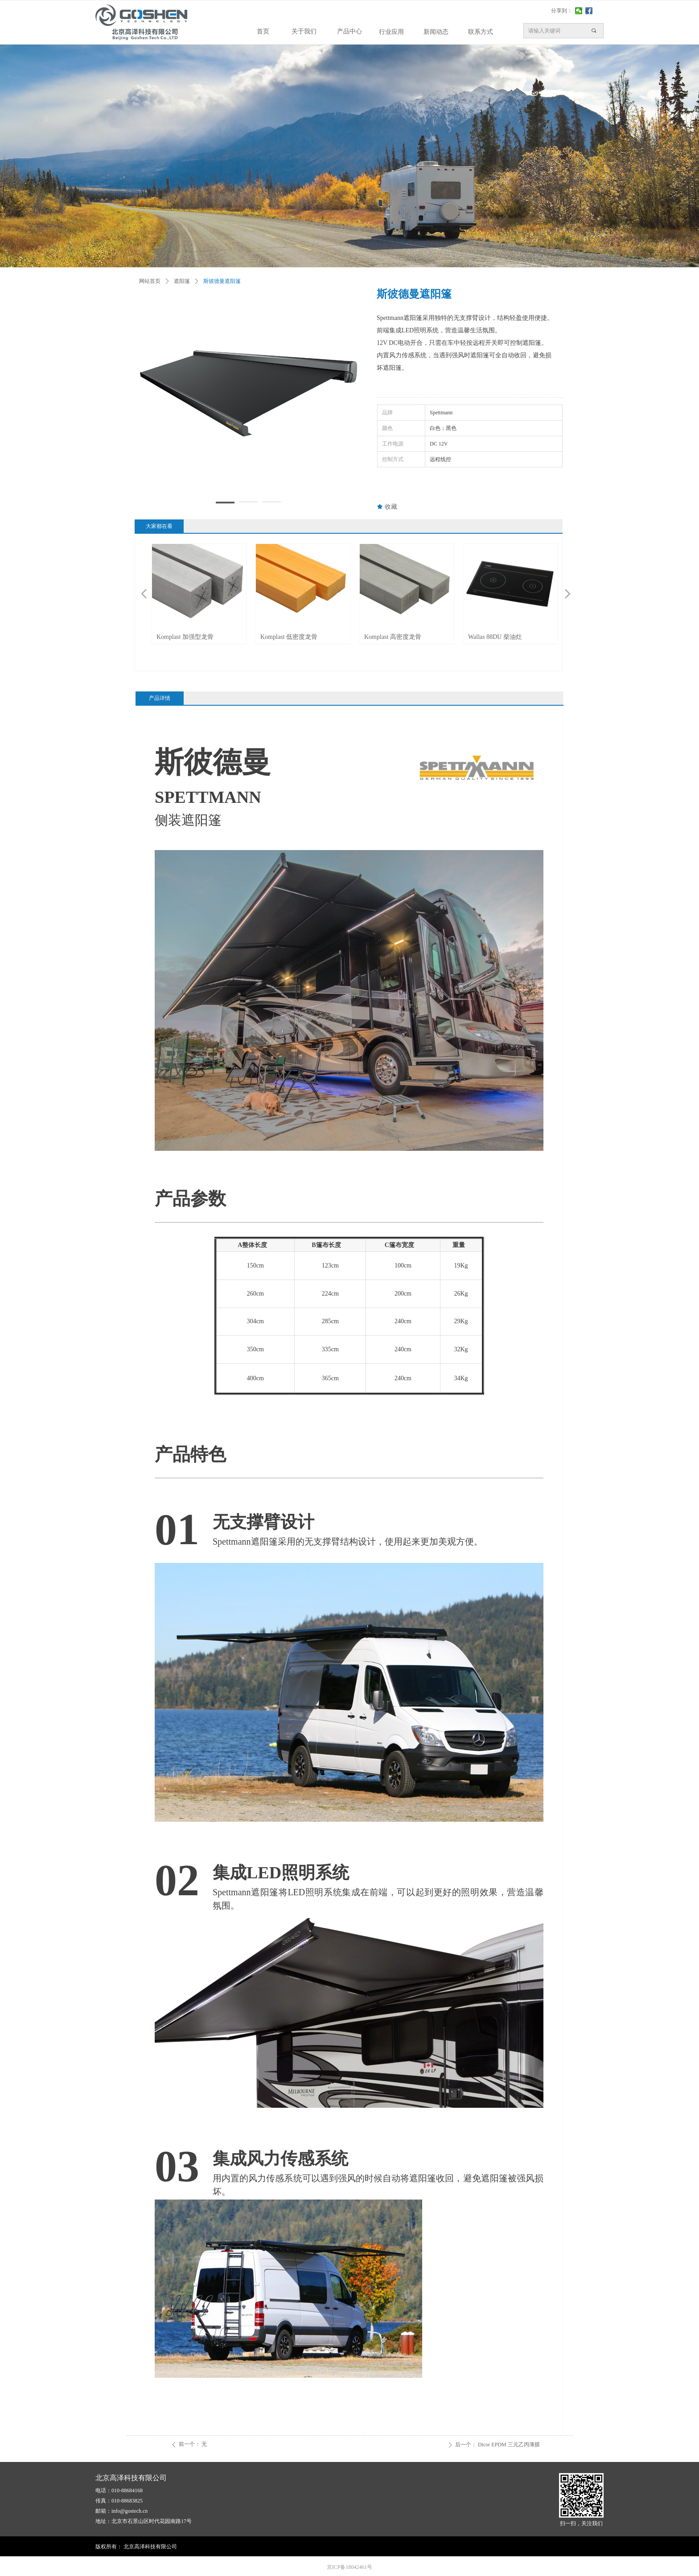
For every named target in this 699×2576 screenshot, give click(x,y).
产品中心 (349, 31)
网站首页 (149, 281)
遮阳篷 (182, 281)
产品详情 (159, 698)
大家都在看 (159, 526)
